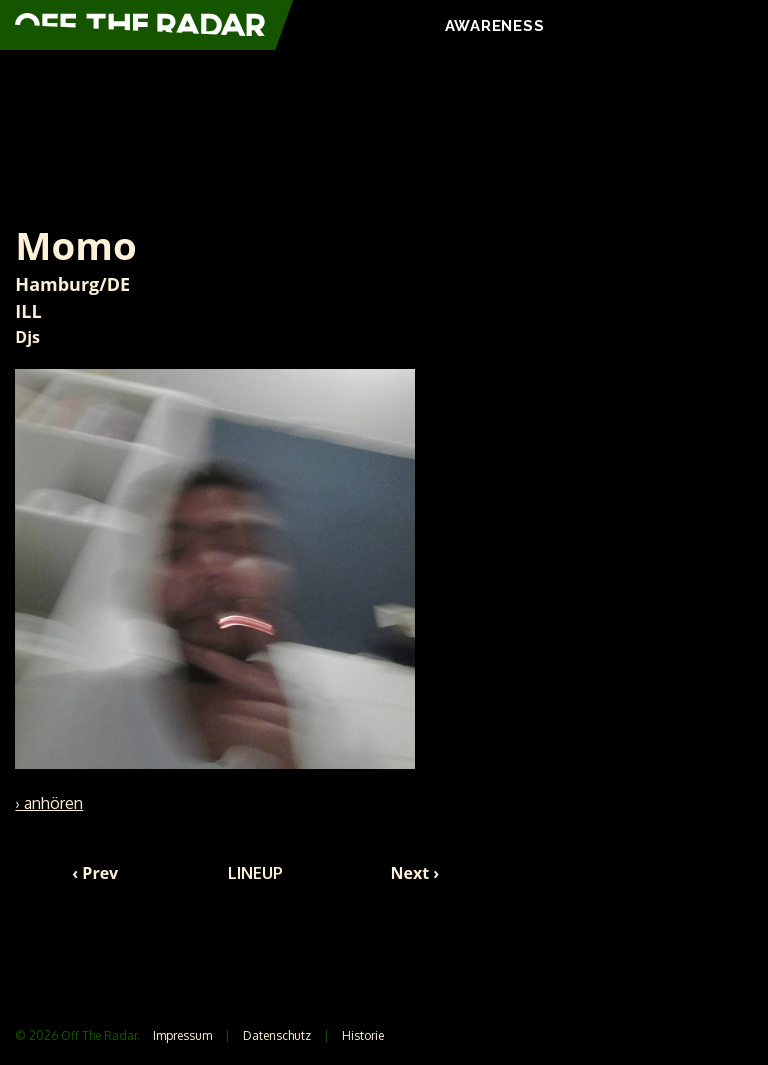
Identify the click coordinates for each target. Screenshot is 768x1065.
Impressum (182, 1035)
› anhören (49, 803)
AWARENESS (495, 26)
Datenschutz (277, 1035)
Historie (363, 1035)
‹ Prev (95, 873)
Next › (415, 873)
